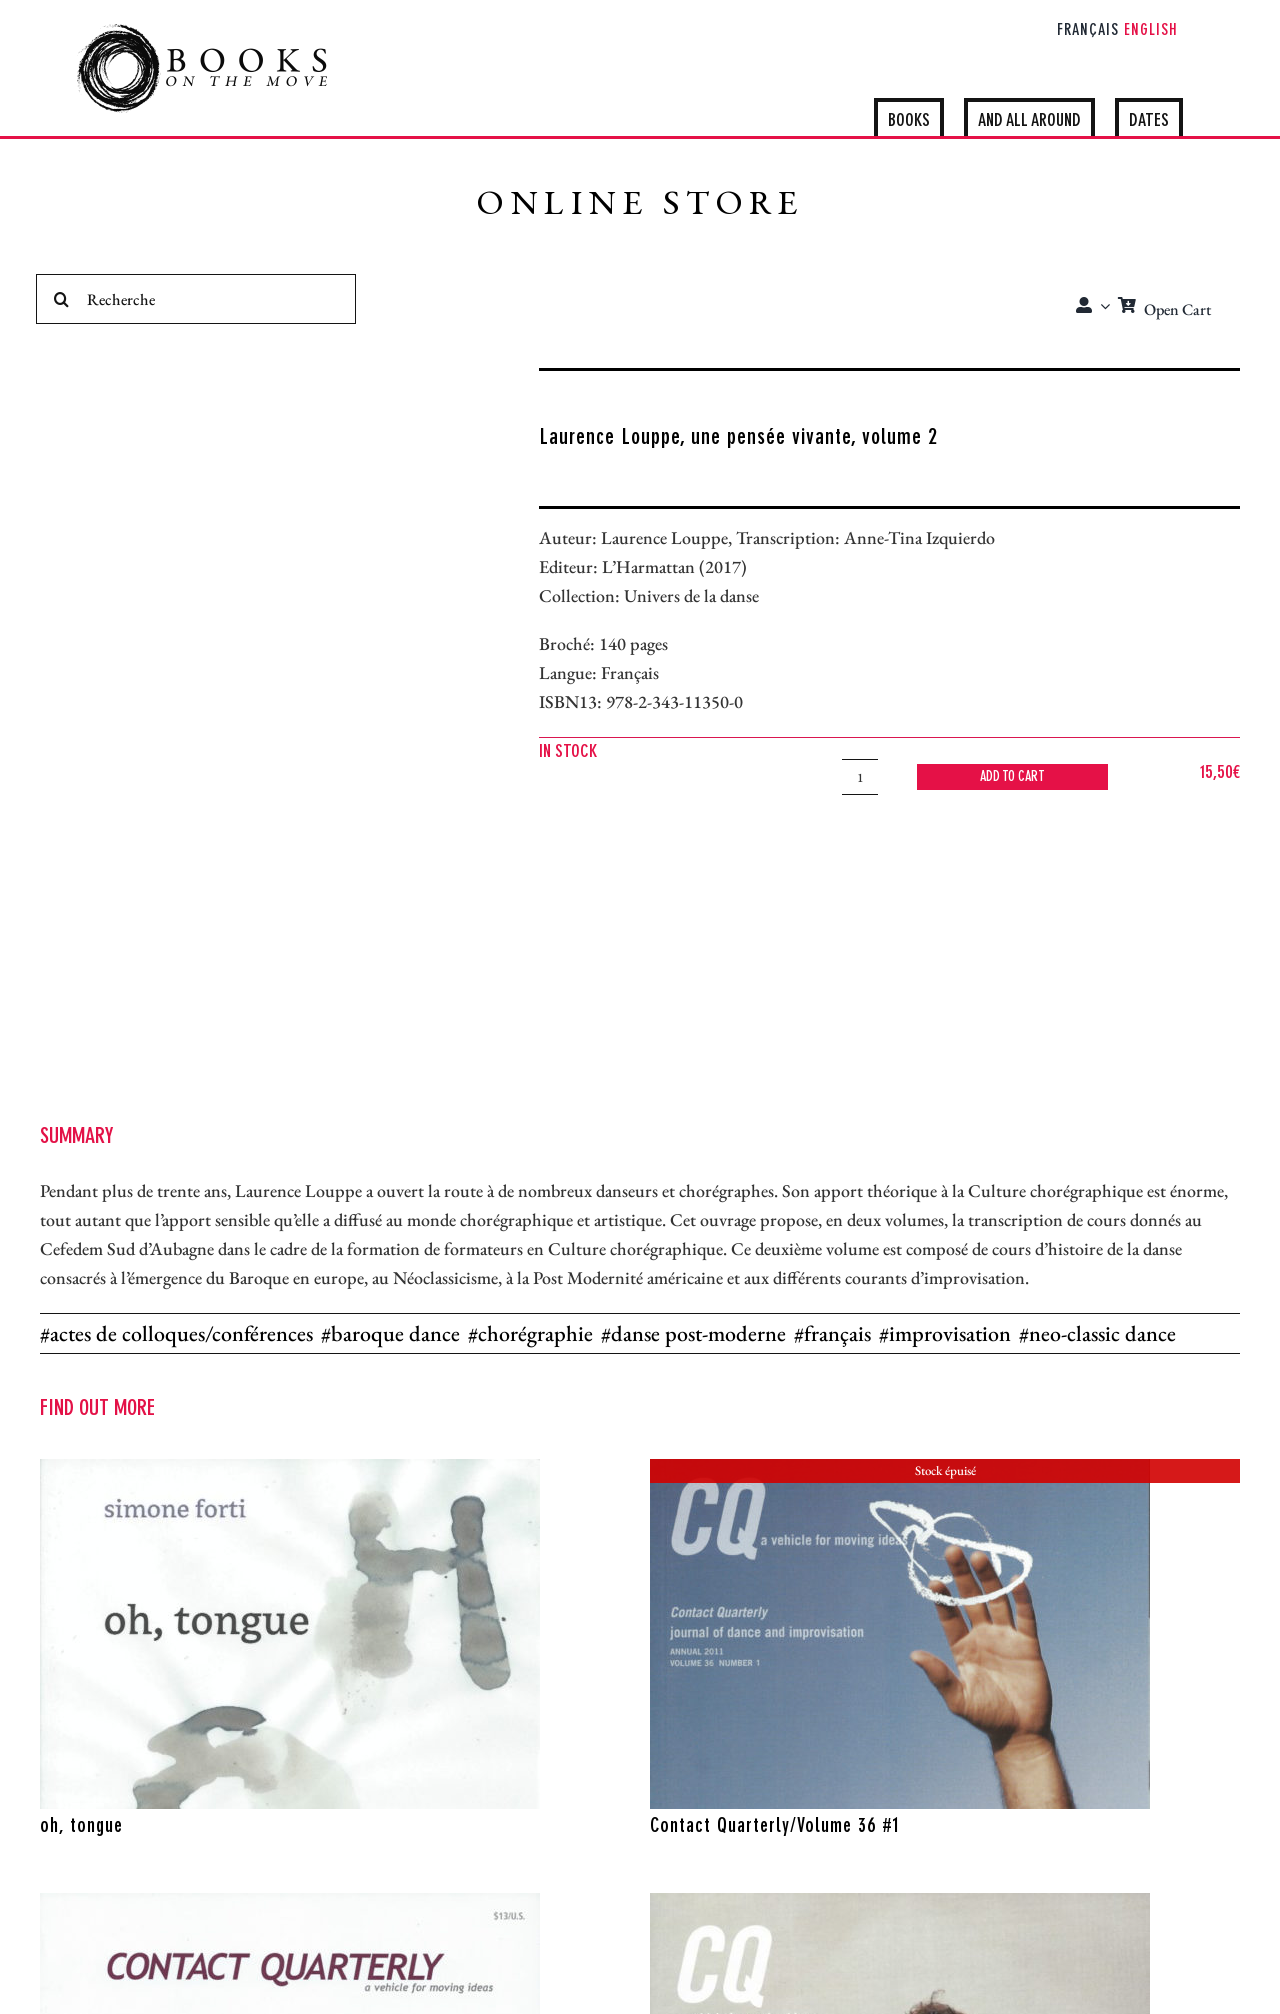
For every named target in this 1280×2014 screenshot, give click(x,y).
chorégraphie (535, 1333)
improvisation (950, 1333)
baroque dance (395, 1333)
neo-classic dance (1102, 1333)
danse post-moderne (698, 1333)
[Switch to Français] (1088, 32)
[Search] (61, 299)
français (837, 1333)
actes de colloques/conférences (181, 1333)
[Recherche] (196, 299)
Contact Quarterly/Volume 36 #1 (775, 1827)
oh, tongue (81, 1827)
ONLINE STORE (640, 206)
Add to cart (1012, 777)
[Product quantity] (860, 777)
